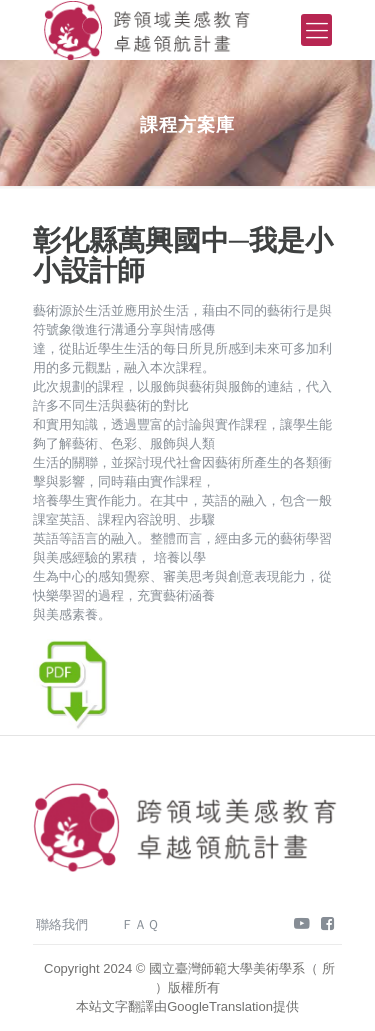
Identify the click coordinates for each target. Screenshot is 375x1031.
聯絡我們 (62, 924)
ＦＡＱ (140, 924)
